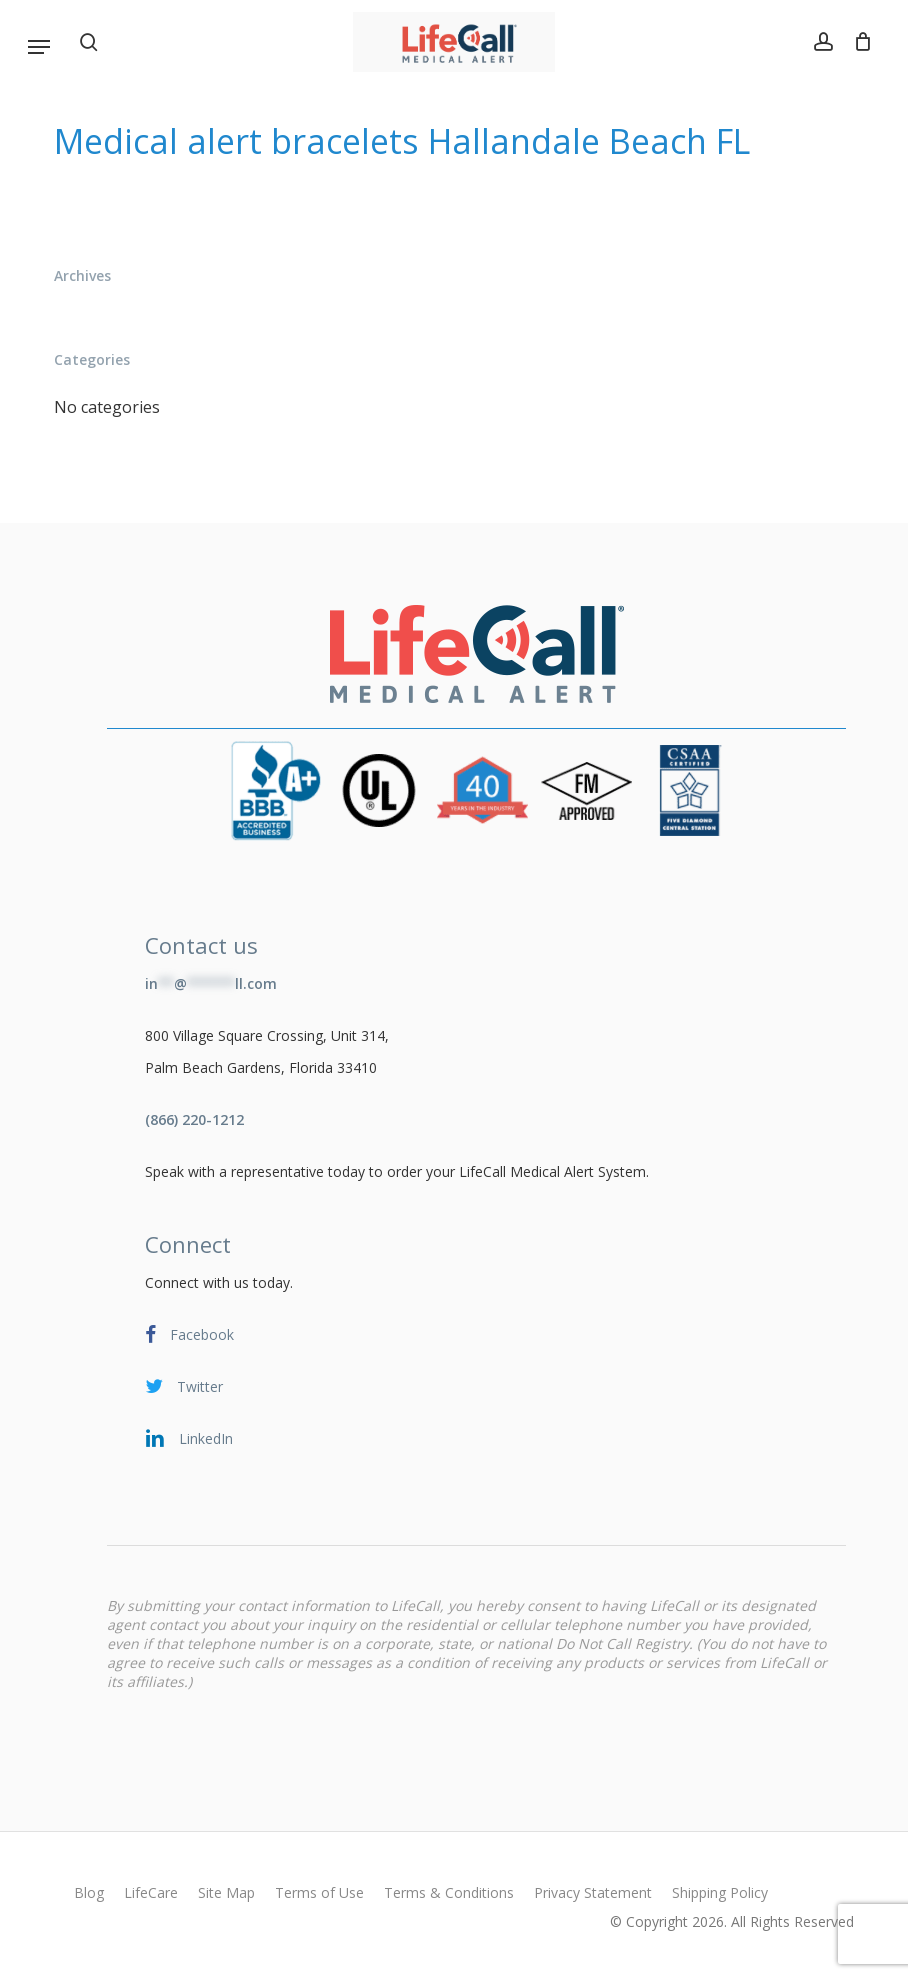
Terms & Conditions (449, 1892)
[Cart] (857, 42)
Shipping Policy (720, 1892)
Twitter (184, 1386)
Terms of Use (319, 1892)
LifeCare (151, 1892)
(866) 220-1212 (194, 1119)
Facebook (189, 1334)
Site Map (226, 1892)
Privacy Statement (593, 1892)
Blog (89, 1892)
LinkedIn (189, 1438)
